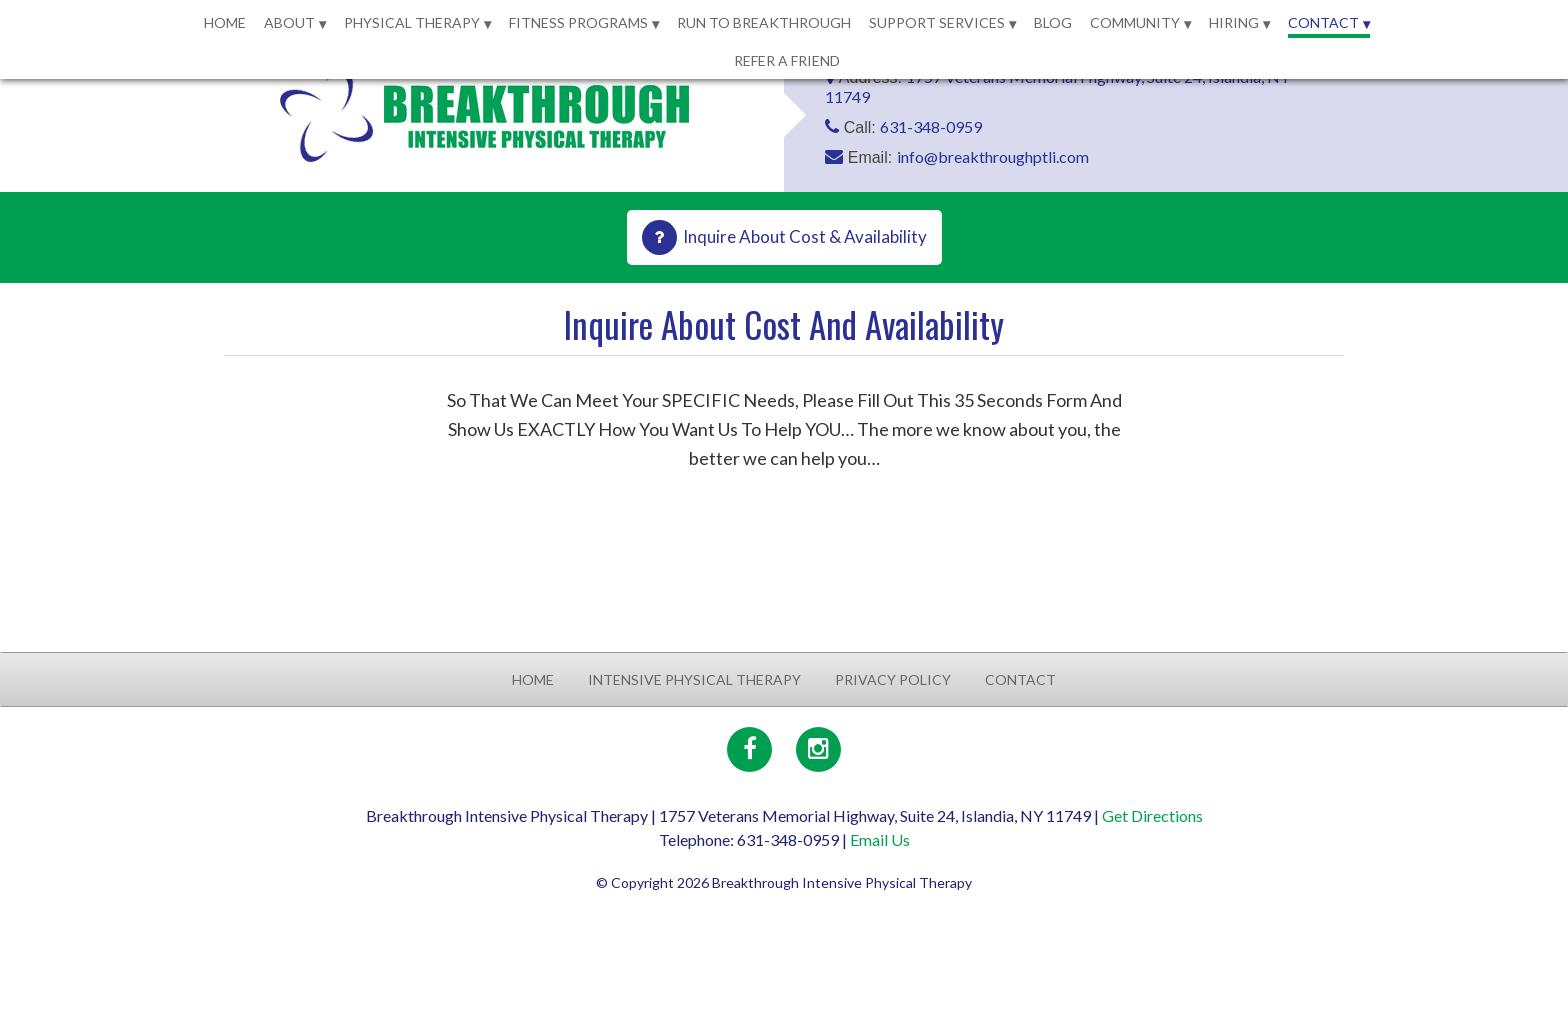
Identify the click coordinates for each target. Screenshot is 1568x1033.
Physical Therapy (412, 22)
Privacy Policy (893, 679)
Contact (1323, 22)
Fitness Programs (578, 22)
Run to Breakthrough (764, 22)
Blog (1053, 22)
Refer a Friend (787, 60)
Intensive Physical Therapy (694, 679)
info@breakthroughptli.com (993, 156)
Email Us (880, 839)
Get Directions (1152, 815)
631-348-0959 (931, 126)
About (289, 22)
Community (1135, 22)
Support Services (937, 22)
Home (225, 22)
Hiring (1234, 22)
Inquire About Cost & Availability (805, 236)
